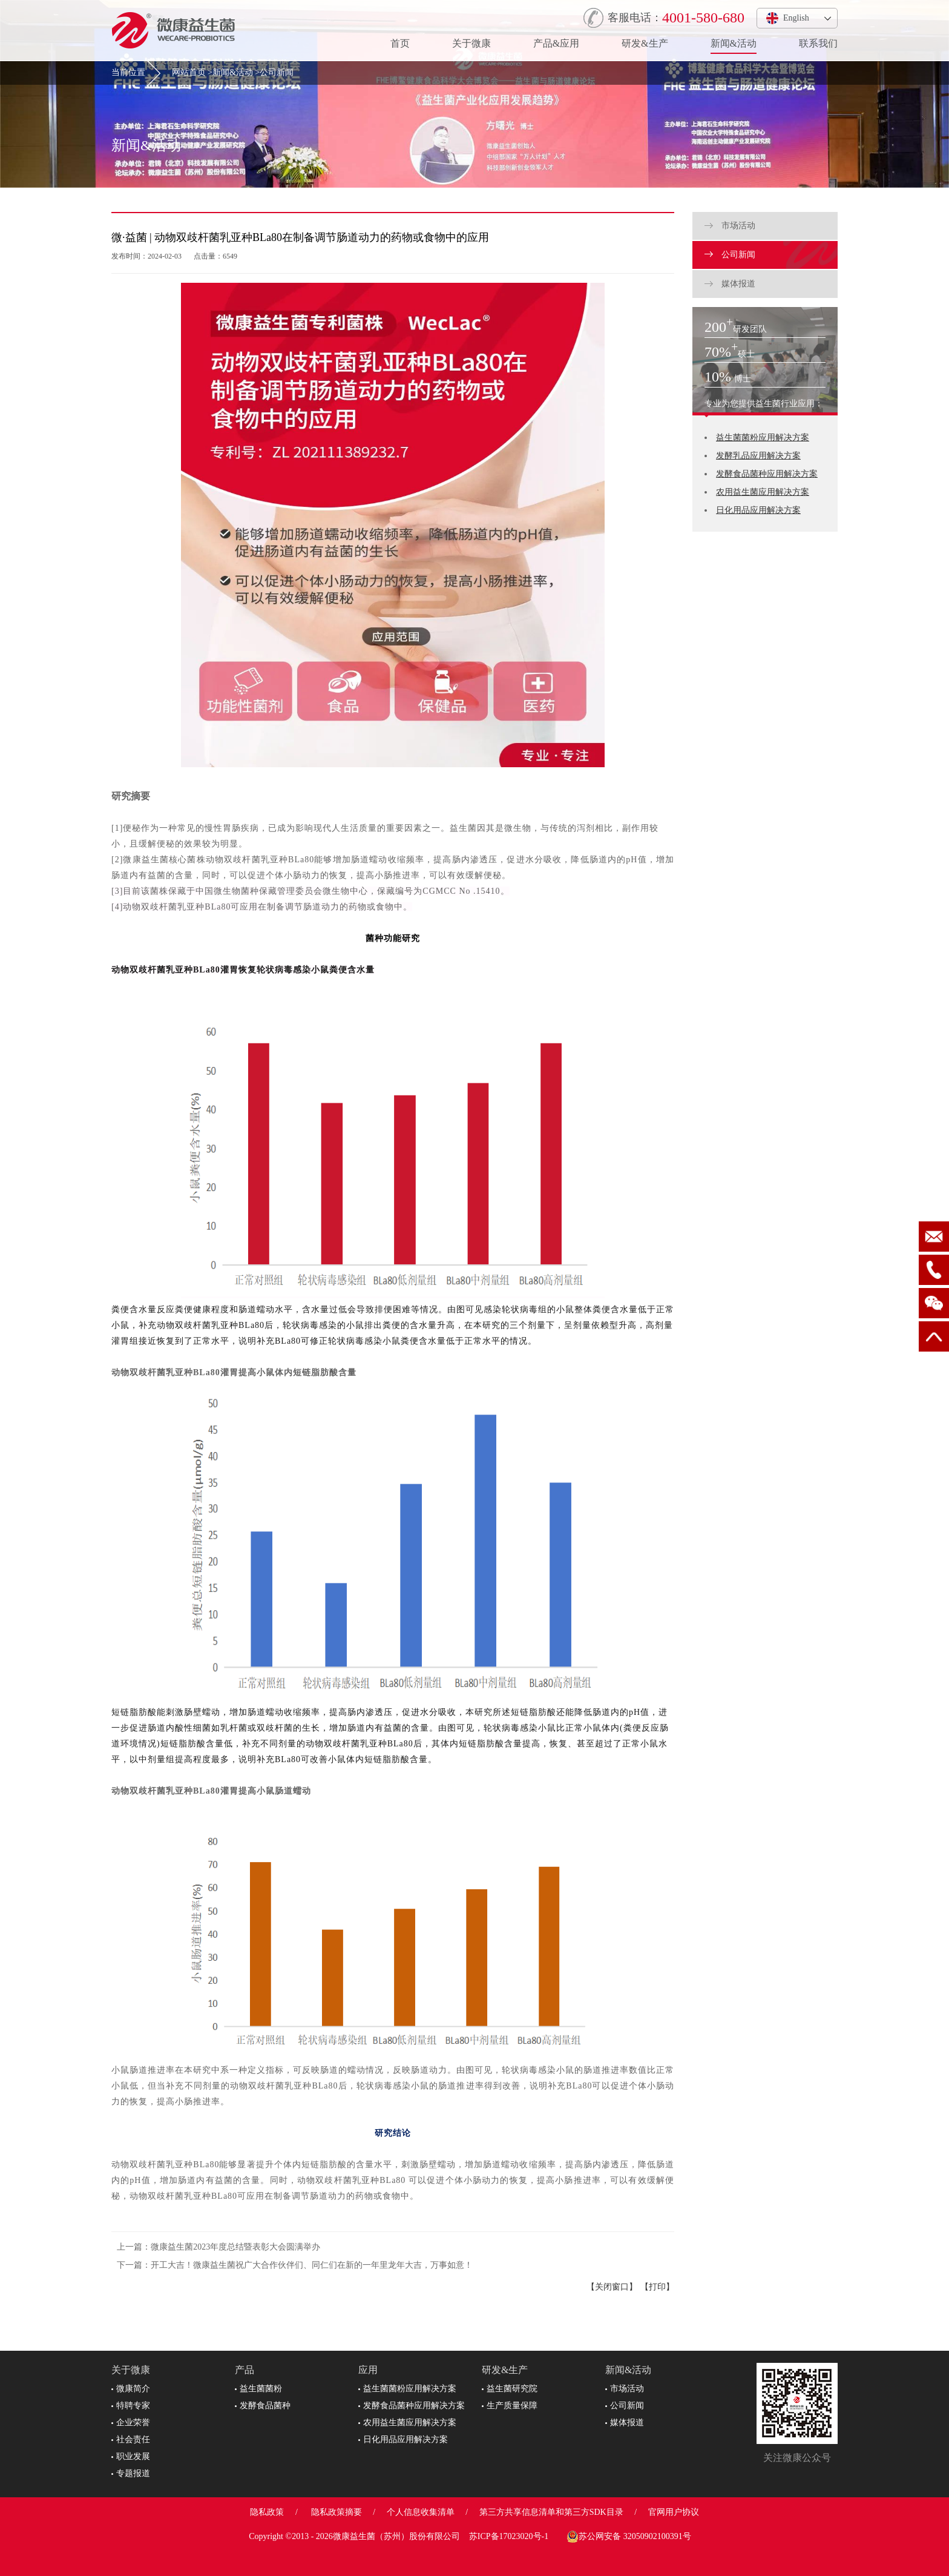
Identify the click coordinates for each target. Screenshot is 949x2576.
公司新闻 (277, 72)
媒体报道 (729, 283)
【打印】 (657, 2286)
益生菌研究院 (509, 2388)
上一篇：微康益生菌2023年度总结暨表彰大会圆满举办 (218, 2246)
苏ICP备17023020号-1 (508, 2536)
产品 (244, 2370)
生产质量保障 (509, 2405)
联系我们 (818, 43)
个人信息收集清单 (421, 2512)
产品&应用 (556, 43)
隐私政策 (267, 2512)
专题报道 (130, 2473)
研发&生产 (645, 43)
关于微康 (471, 43)
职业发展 (130, 2456)
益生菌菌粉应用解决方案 (762, 437)
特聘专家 (130, 2405)
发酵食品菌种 (263, 2405)
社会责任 (130, 2439)
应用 (368, 2370)
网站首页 (189, 72)
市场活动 (729, 225)
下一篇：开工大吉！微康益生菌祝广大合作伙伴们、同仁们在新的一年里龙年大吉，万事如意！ (295, 2265)
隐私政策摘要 (336, 2512)
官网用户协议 (673, 2512)
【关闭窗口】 (611, 2286)
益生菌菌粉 (258, 2388)
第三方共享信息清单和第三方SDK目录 (551, 2512)
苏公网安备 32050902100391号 (628, 2537)
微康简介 (130, 2388)
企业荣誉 (130, 2422)
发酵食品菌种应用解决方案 (767, 473)
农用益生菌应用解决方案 (762, 492)
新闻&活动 (734, 43)
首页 (400, 43)
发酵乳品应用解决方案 (758, 455)
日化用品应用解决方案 (758, 510)
